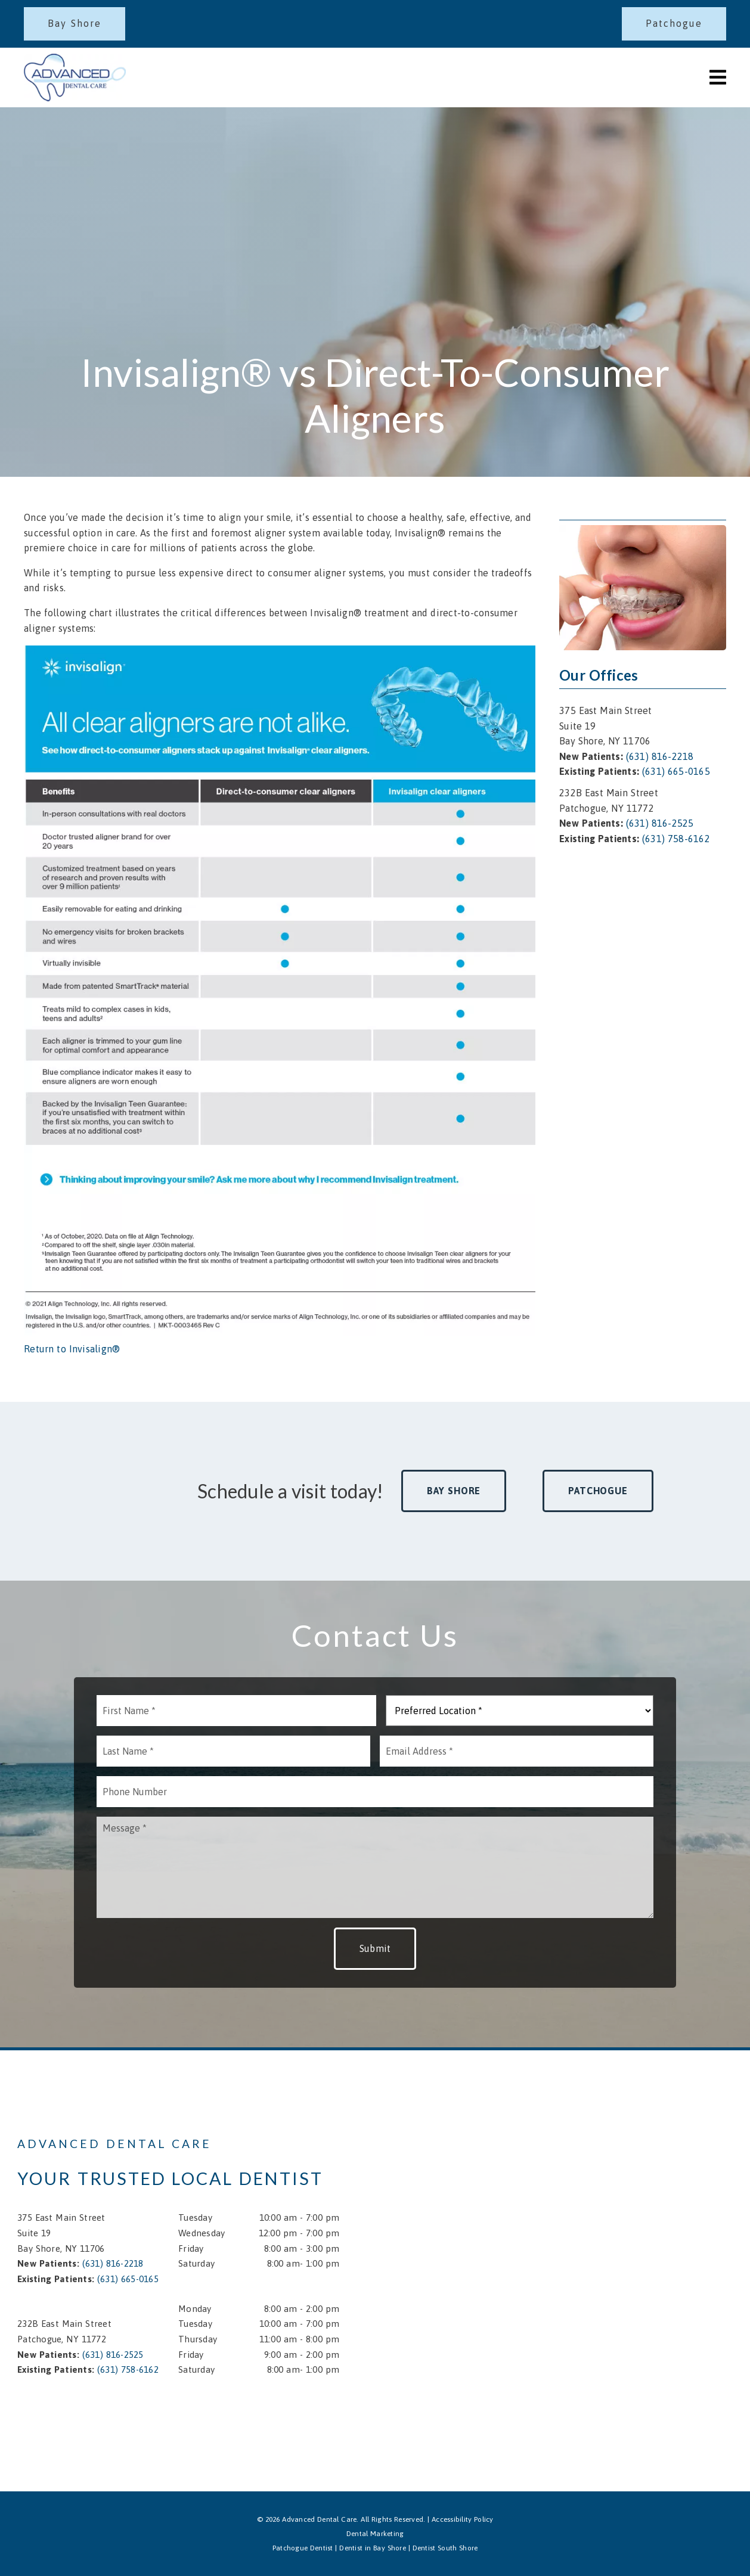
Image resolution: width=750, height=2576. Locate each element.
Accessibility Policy (463, 2519)
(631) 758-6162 (676, 838)
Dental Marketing (375, 2534)
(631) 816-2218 (660, 756)
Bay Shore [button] (454, 1490)
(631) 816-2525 (660, 823)
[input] (236, 1710)
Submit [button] (375, 1948)
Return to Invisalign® (72, 1348)
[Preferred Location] (519, 1710)
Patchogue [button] (597, 1490)
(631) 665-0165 (676, 771)
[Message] (375, 1867)
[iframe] (607, 2169)
